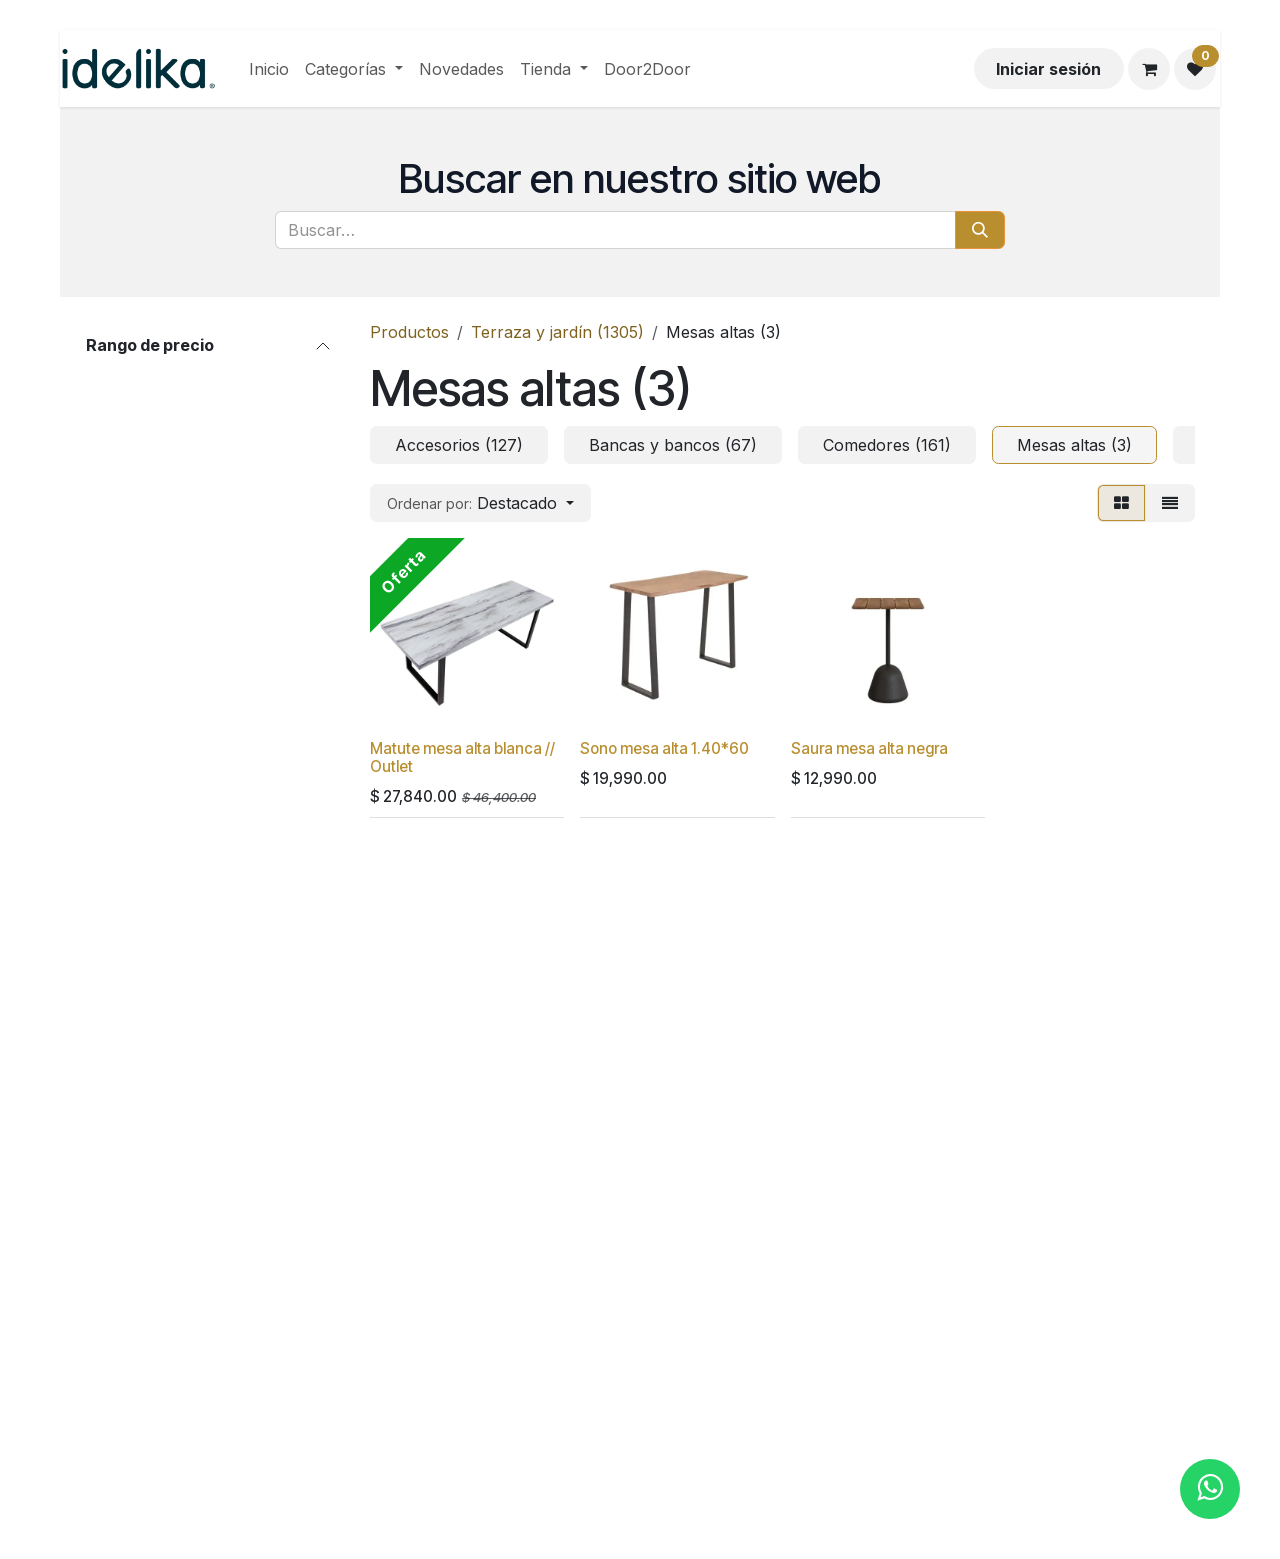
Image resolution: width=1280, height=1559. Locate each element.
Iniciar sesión (1048, 69)
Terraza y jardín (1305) (557, 332)
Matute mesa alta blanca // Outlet (462, 757)
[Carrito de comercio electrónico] (1149, 69)
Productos (409, 332)
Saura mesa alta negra (869, 748)
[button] (480, 503)
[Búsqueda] (980, 230)
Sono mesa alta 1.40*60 (664, 748)
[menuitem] (269, 69)
